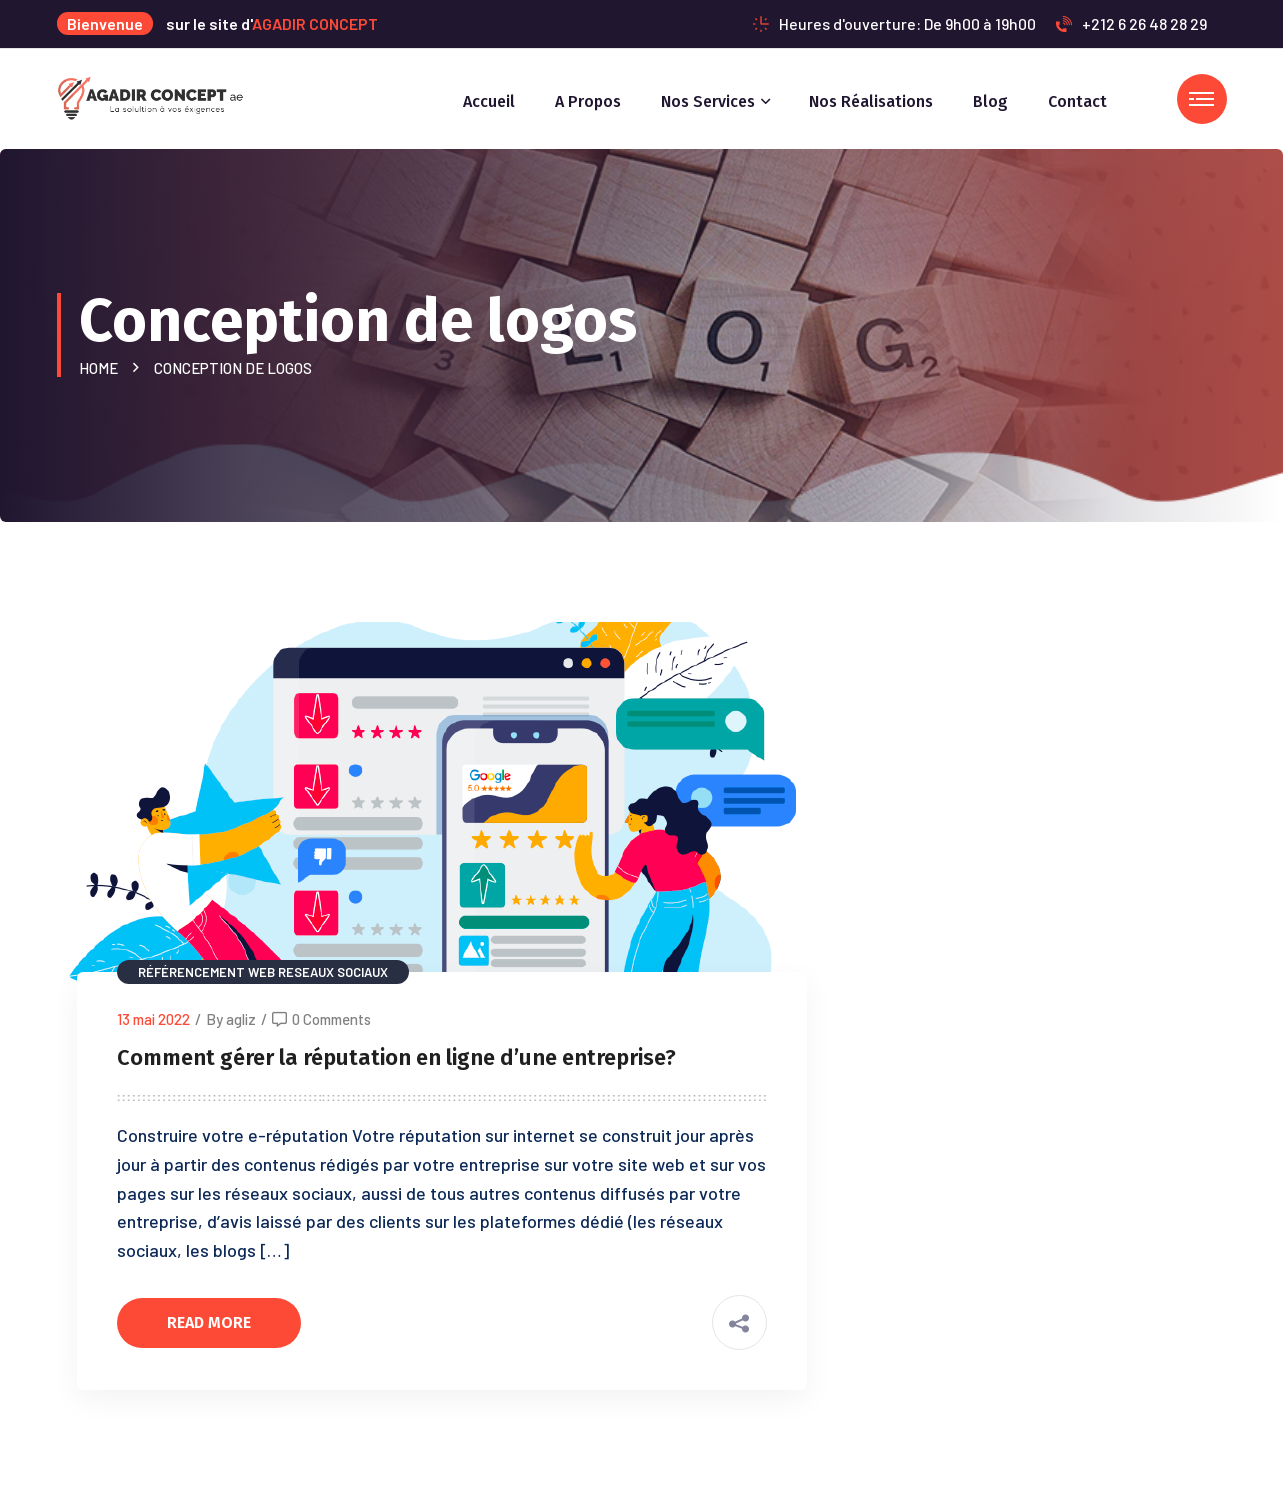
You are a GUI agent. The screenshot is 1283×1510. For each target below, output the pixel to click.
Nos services (708, 101)
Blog (990, 101)
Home (101, 368)
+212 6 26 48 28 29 (1131, 23)
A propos (588, 101)
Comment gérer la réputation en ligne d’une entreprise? (396, 1057)
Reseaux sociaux (333, 972)
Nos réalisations (871, 101)
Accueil (489, 101)
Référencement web (206, 972)
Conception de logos (233, 368)
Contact (1077, 101)
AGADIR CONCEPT (315, 23)
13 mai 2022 (153, 1019)
